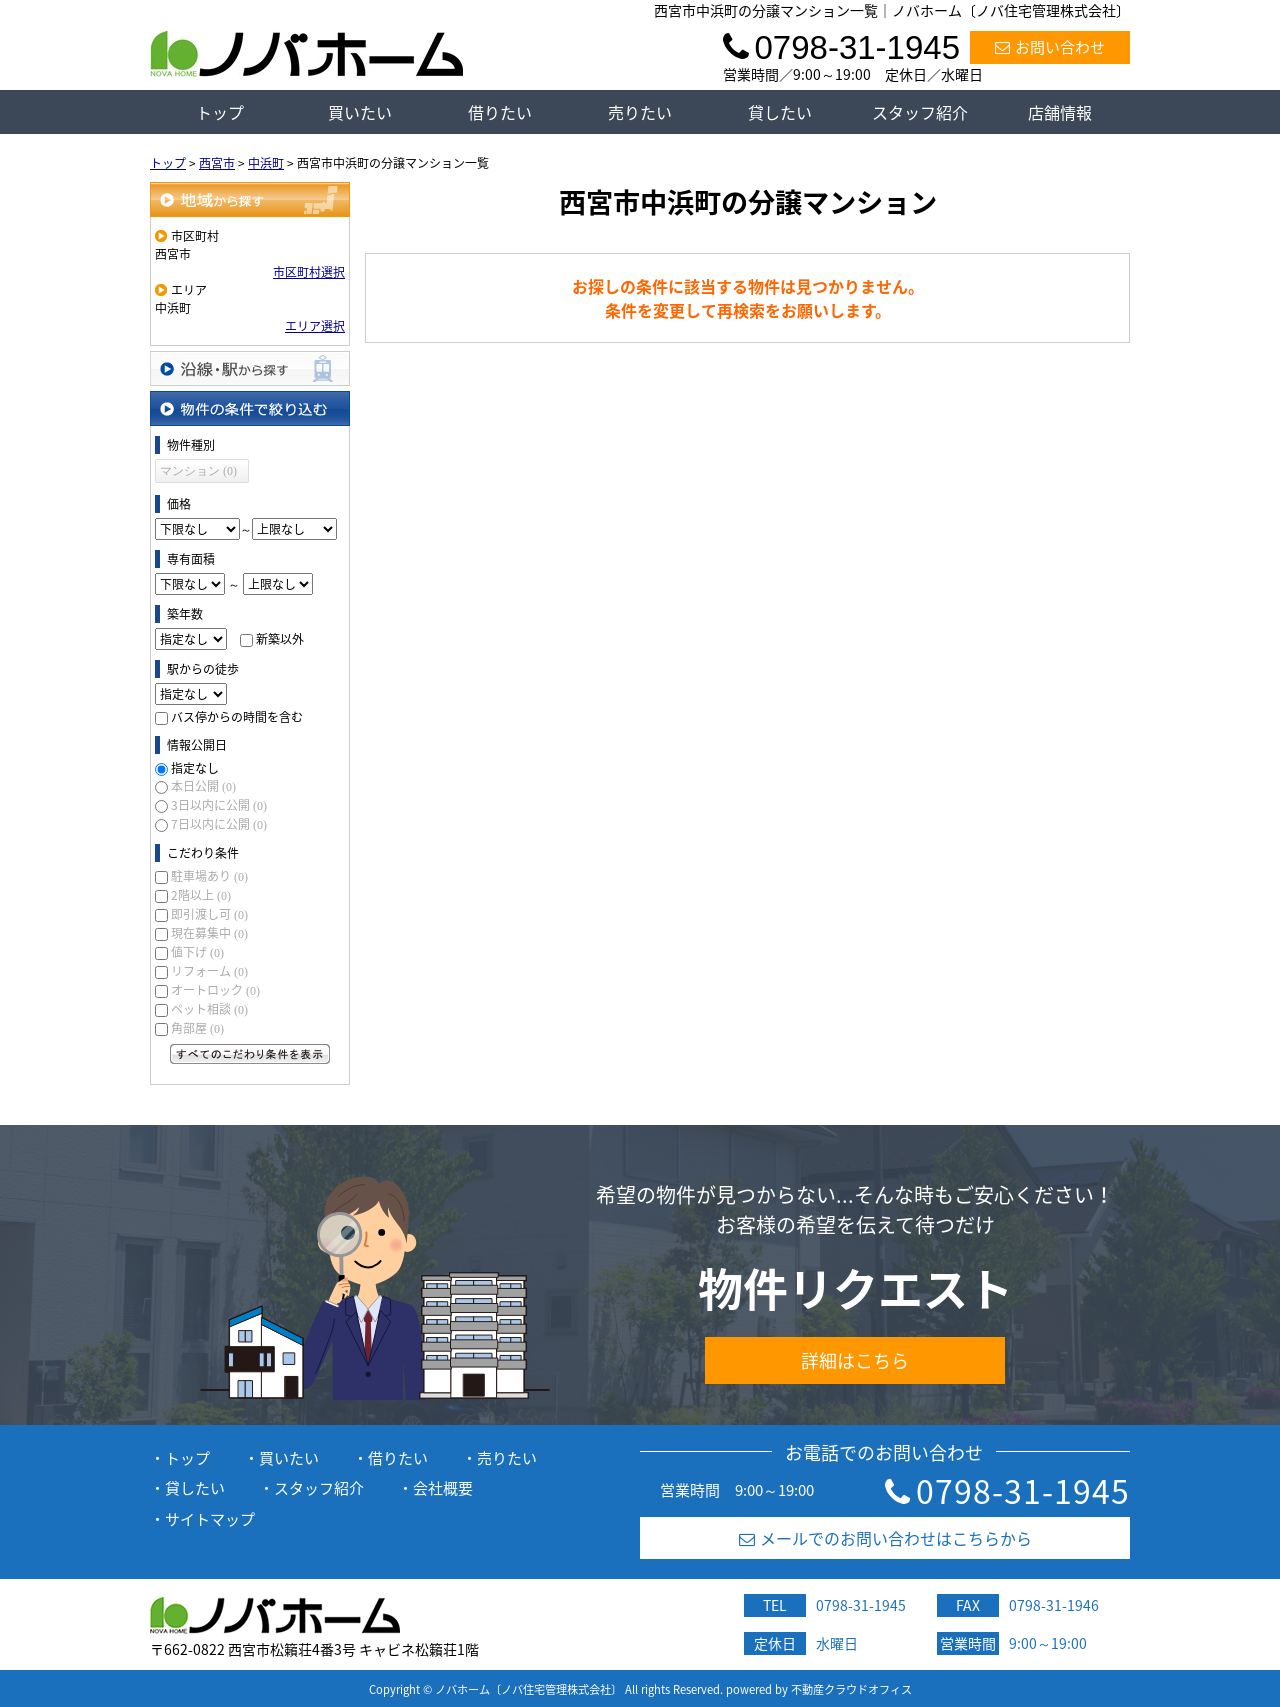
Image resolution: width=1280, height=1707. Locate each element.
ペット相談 (209, 1009)
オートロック (215, 990)
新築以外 (280, 639)
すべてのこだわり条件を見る (250, 1054)
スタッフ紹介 (920, 112)
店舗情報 (1060, 112)
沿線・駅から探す (250, 368)
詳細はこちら (855, 1360)
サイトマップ (210, 1519)
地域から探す (250, 199)
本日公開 (203, 786)
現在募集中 (209, 933)
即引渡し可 (209, 914)
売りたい (640, 112)
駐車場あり (209, 876)
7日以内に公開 (219, 824)
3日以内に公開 (219, 805)
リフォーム (209, 971)
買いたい (360, 112)
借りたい (500, 112)
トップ (220, 112)
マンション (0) (198, 471)
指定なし (195, 768)
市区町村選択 (309, 272)
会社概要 (443, 1488)
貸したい (780, 112)
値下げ (197, 952)
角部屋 (197, 1028)
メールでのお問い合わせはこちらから (885, 1538)
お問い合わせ (1050, 47)
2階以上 (201, 895)
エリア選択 (315, 326)
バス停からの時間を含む (237, 717)
